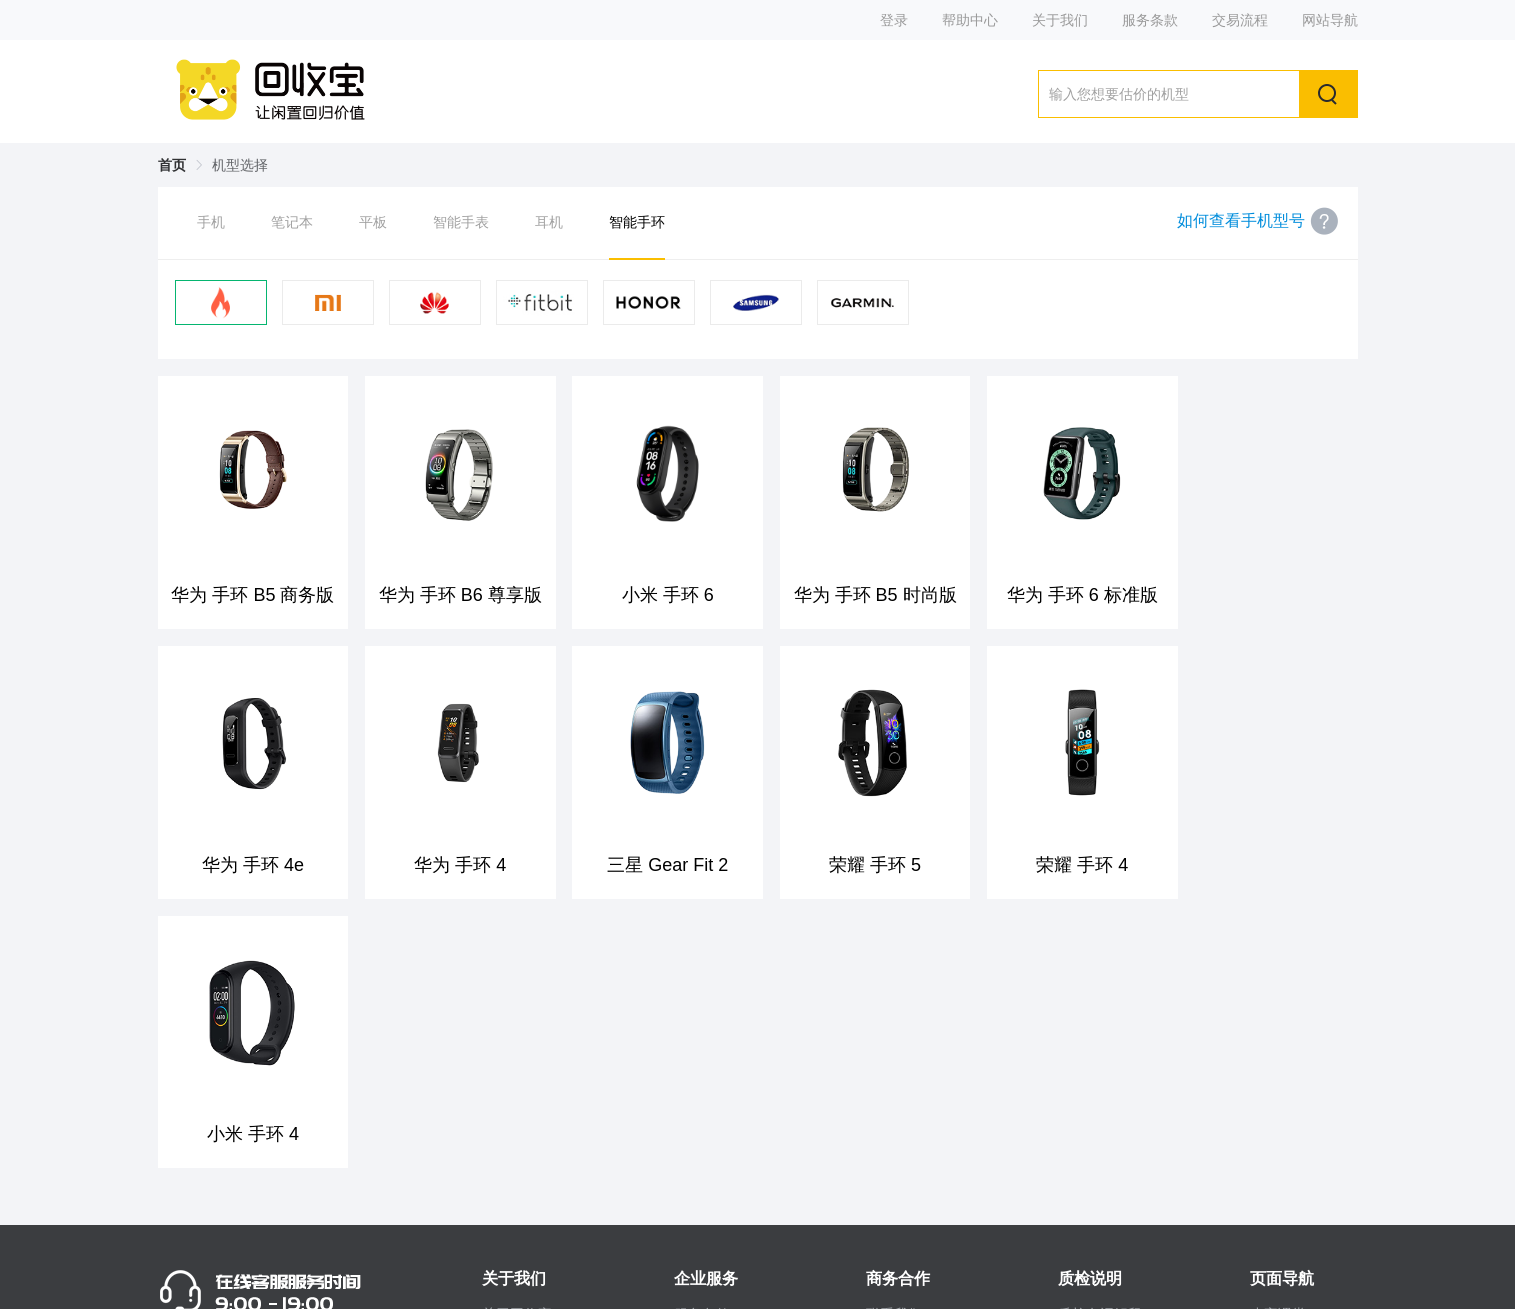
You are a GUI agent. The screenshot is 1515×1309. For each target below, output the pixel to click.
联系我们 (894, 1052)
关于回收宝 (517, 1052)
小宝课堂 (1278, 1052)
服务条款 (1150, 20)
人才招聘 (1278, 1158)
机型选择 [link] (240, 165)
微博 (496, 1087)
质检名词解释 (1100, 1052)
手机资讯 (1278, 1123)
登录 (894, 20)
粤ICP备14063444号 (955, 1281)
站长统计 (1078, 1281)
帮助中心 (970, 20)
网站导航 (1330, 20)
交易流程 (1240, 20)
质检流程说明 (1100, 1087)
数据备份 (1086, 1123)
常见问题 (702, 1087)
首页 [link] (172, 165)
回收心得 (1278, 1087)
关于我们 (1060, 20)
